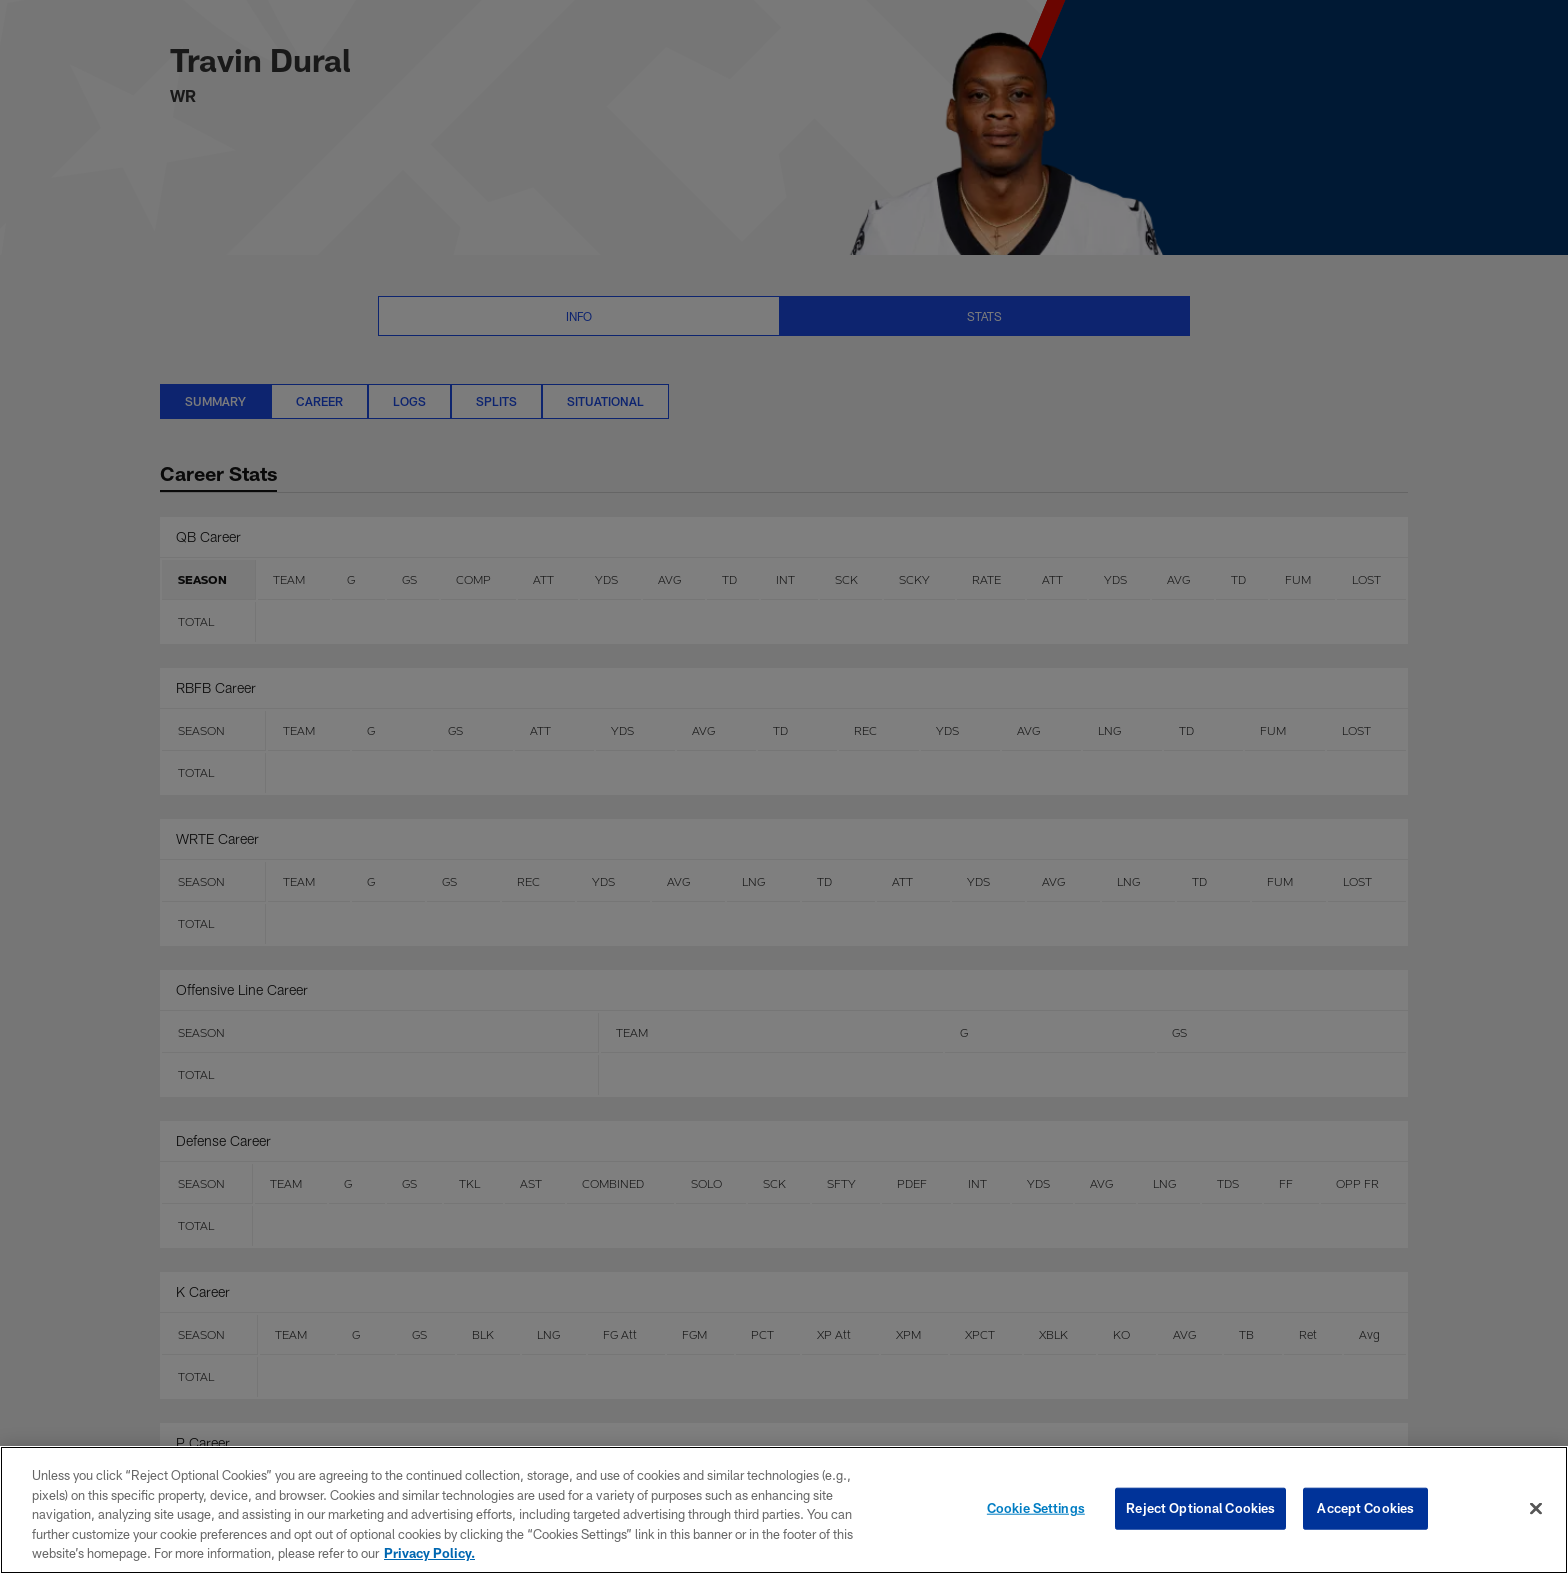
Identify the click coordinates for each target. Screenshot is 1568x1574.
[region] (784, 1510)
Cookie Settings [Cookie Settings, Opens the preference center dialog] (1036, 1508)
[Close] (1536, 1509)
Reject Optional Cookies (1200, 1508)
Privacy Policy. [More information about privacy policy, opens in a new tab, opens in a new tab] (429, 1553)
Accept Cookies (1365, 1508)
